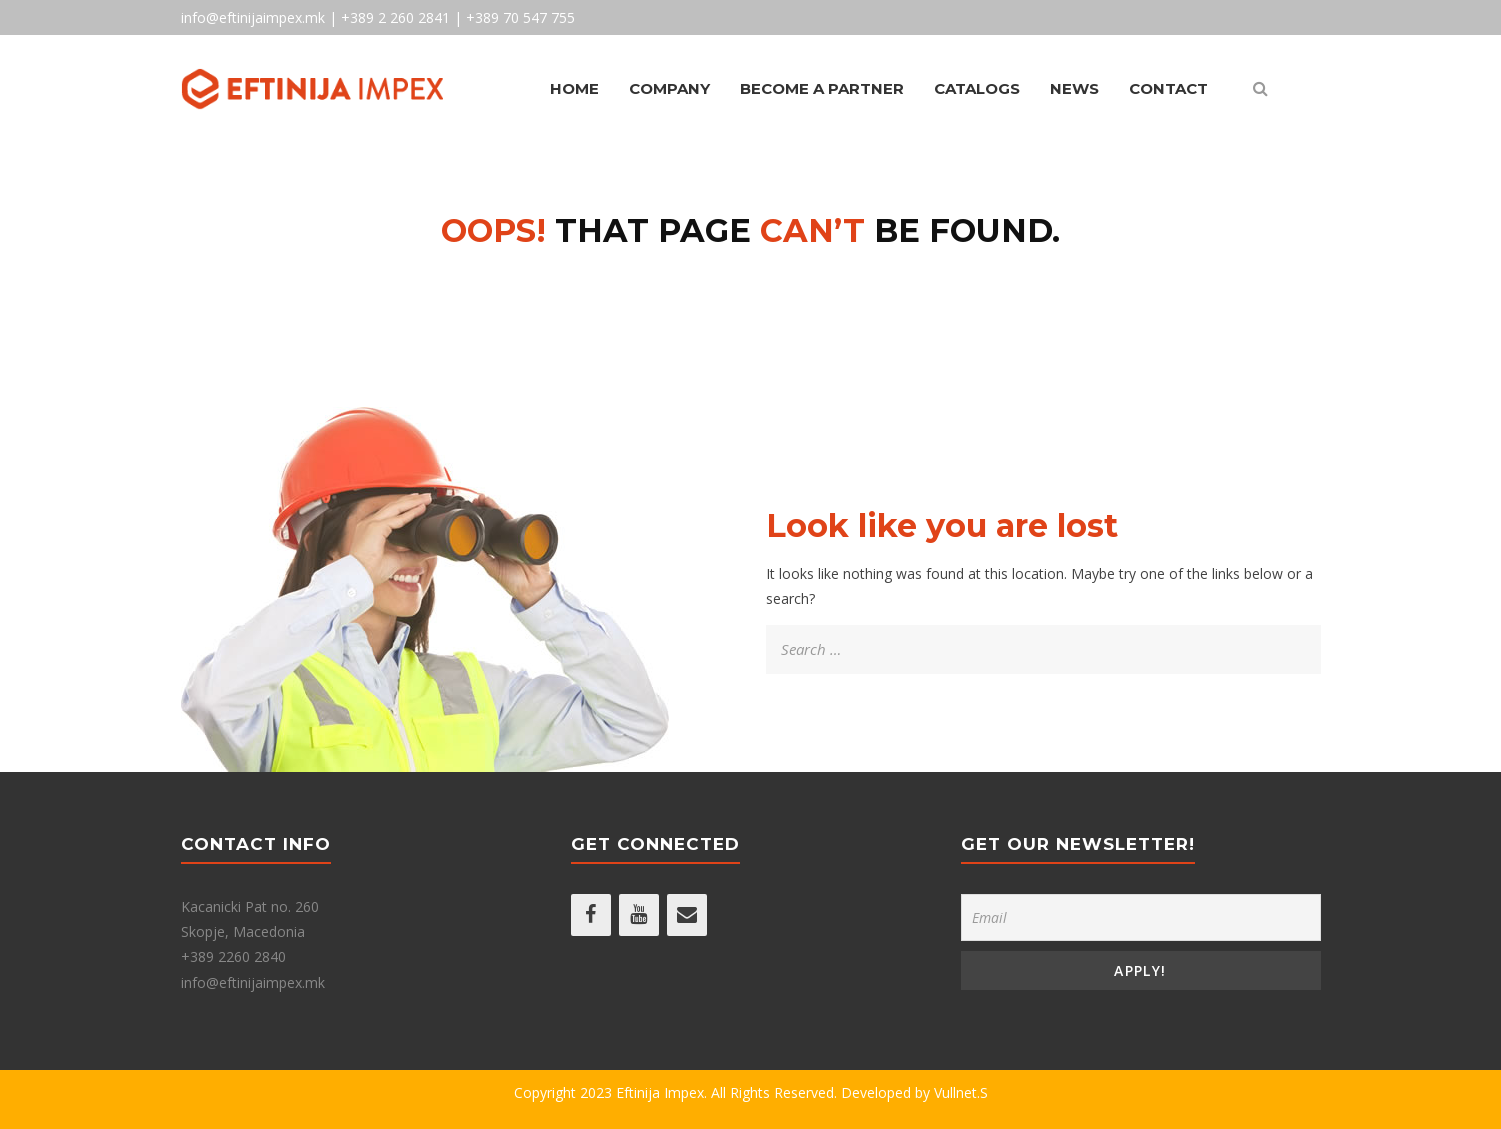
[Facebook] (591, 915)
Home (574, 88)
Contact (1168, 88)
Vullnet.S (961, 1092)
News (1074, 88)
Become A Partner (822, 88)
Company (669, 88)
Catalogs (977, 88)
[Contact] (687, 915)
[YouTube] (639, 915)
